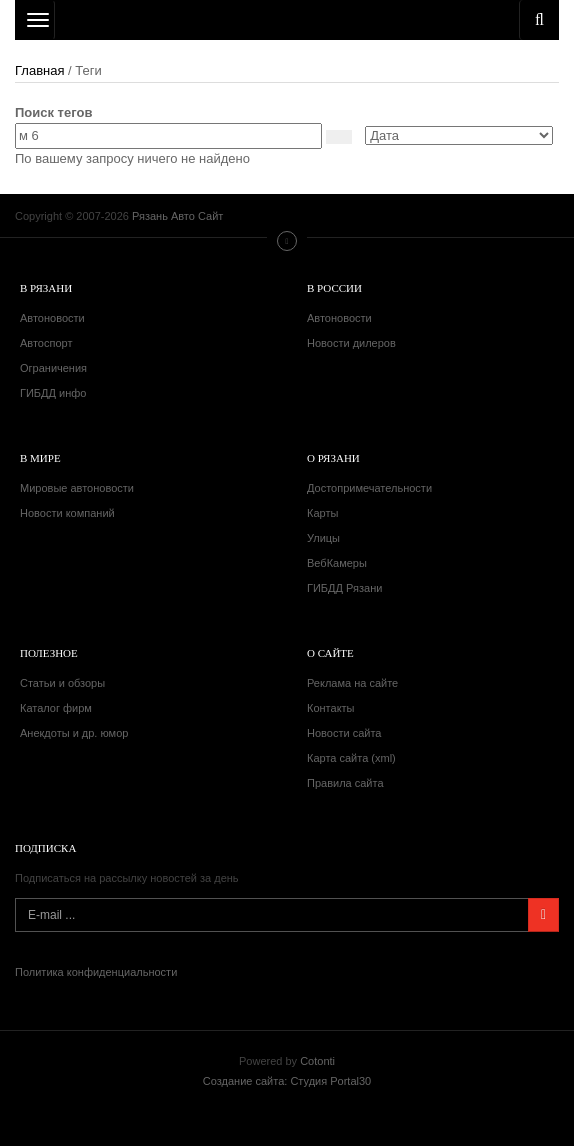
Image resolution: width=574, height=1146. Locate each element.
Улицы (323, 538)
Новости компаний (67, 513)
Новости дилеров (351, 343)
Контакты (331, 708)
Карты (322, 513)
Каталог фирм (56, 708)
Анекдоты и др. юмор (74, 733)
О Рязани (333, 458)
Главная (39, 70)
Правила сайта (345, 783)
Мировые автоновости (77, 488)
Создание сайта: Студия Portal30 (287, 1081)
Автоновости (52, 318)
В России (334, 288)
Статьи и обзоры (62, 683)
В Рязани (46, 288)
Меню (287, 241)
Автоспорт (46, 343)
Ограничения (53, 368)
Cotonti (317, 1061)
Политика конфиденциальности (96, 972)
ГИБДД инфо (53, 393)
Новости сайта (344, 733)
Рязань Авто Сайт (287, 20)
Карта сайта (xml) (351, 758)
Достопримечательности (369, 488)
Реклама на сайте (352, 683)
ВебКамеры (337, 563)
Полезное (49, 653)
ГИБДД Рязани (344, 588)
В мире (40, 458)
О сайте (330, 653)
